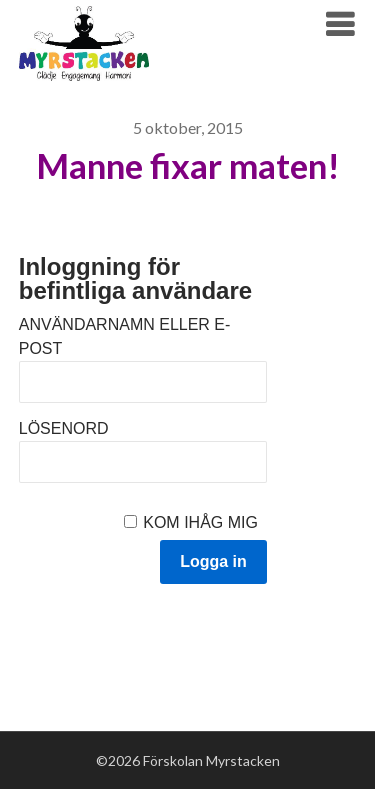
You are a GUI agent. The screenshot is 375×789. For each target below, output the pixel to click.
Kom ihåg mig (200, 522)
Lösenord (64, 428)
